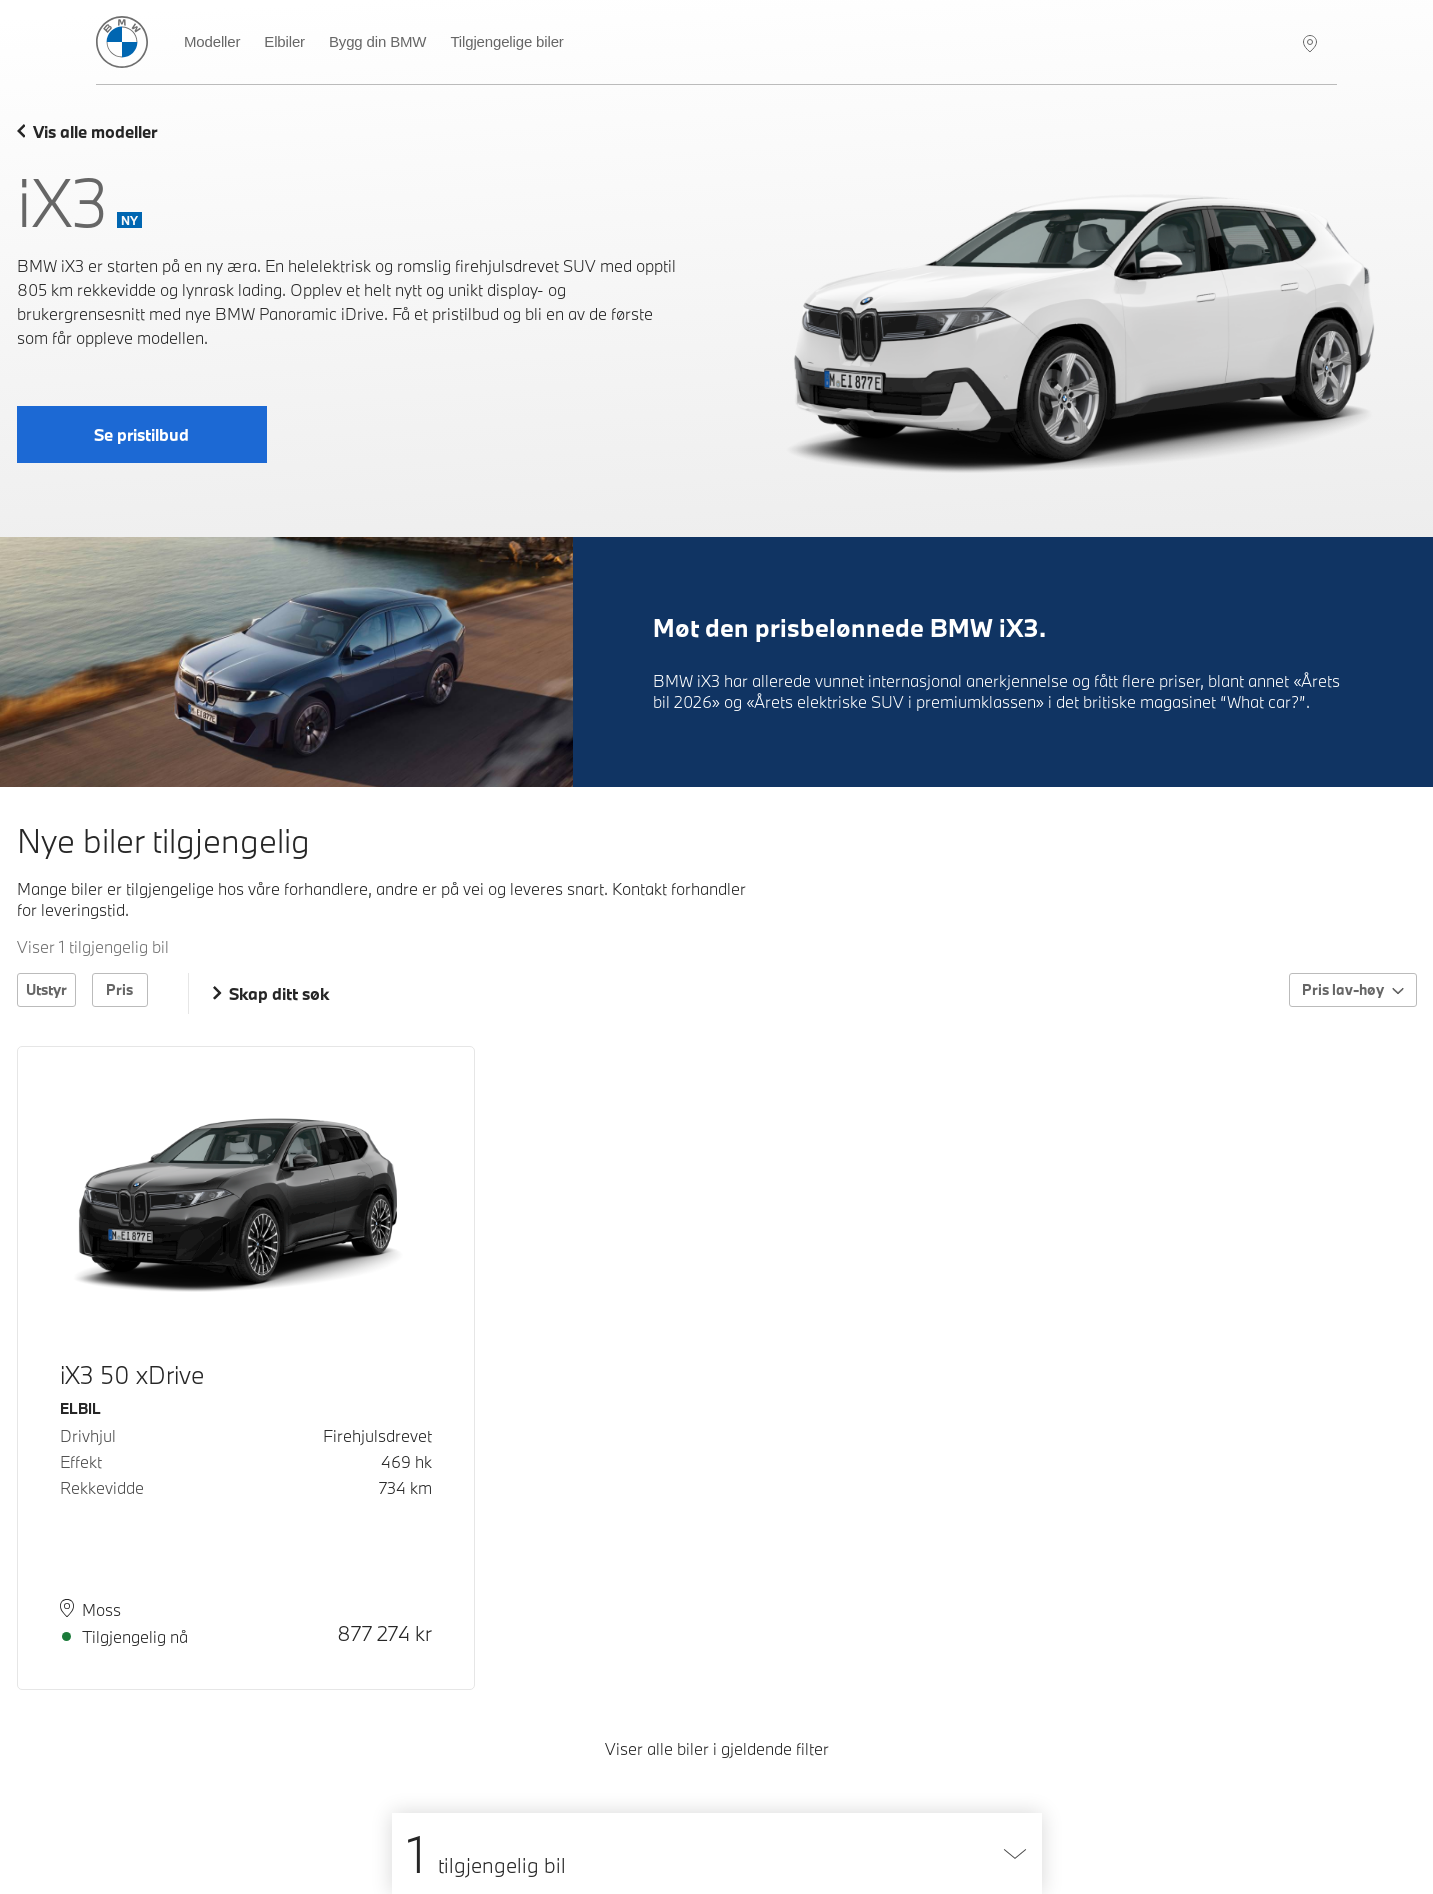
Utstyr (46, 989)
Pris (119, 989)
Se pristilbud (141, 434)
